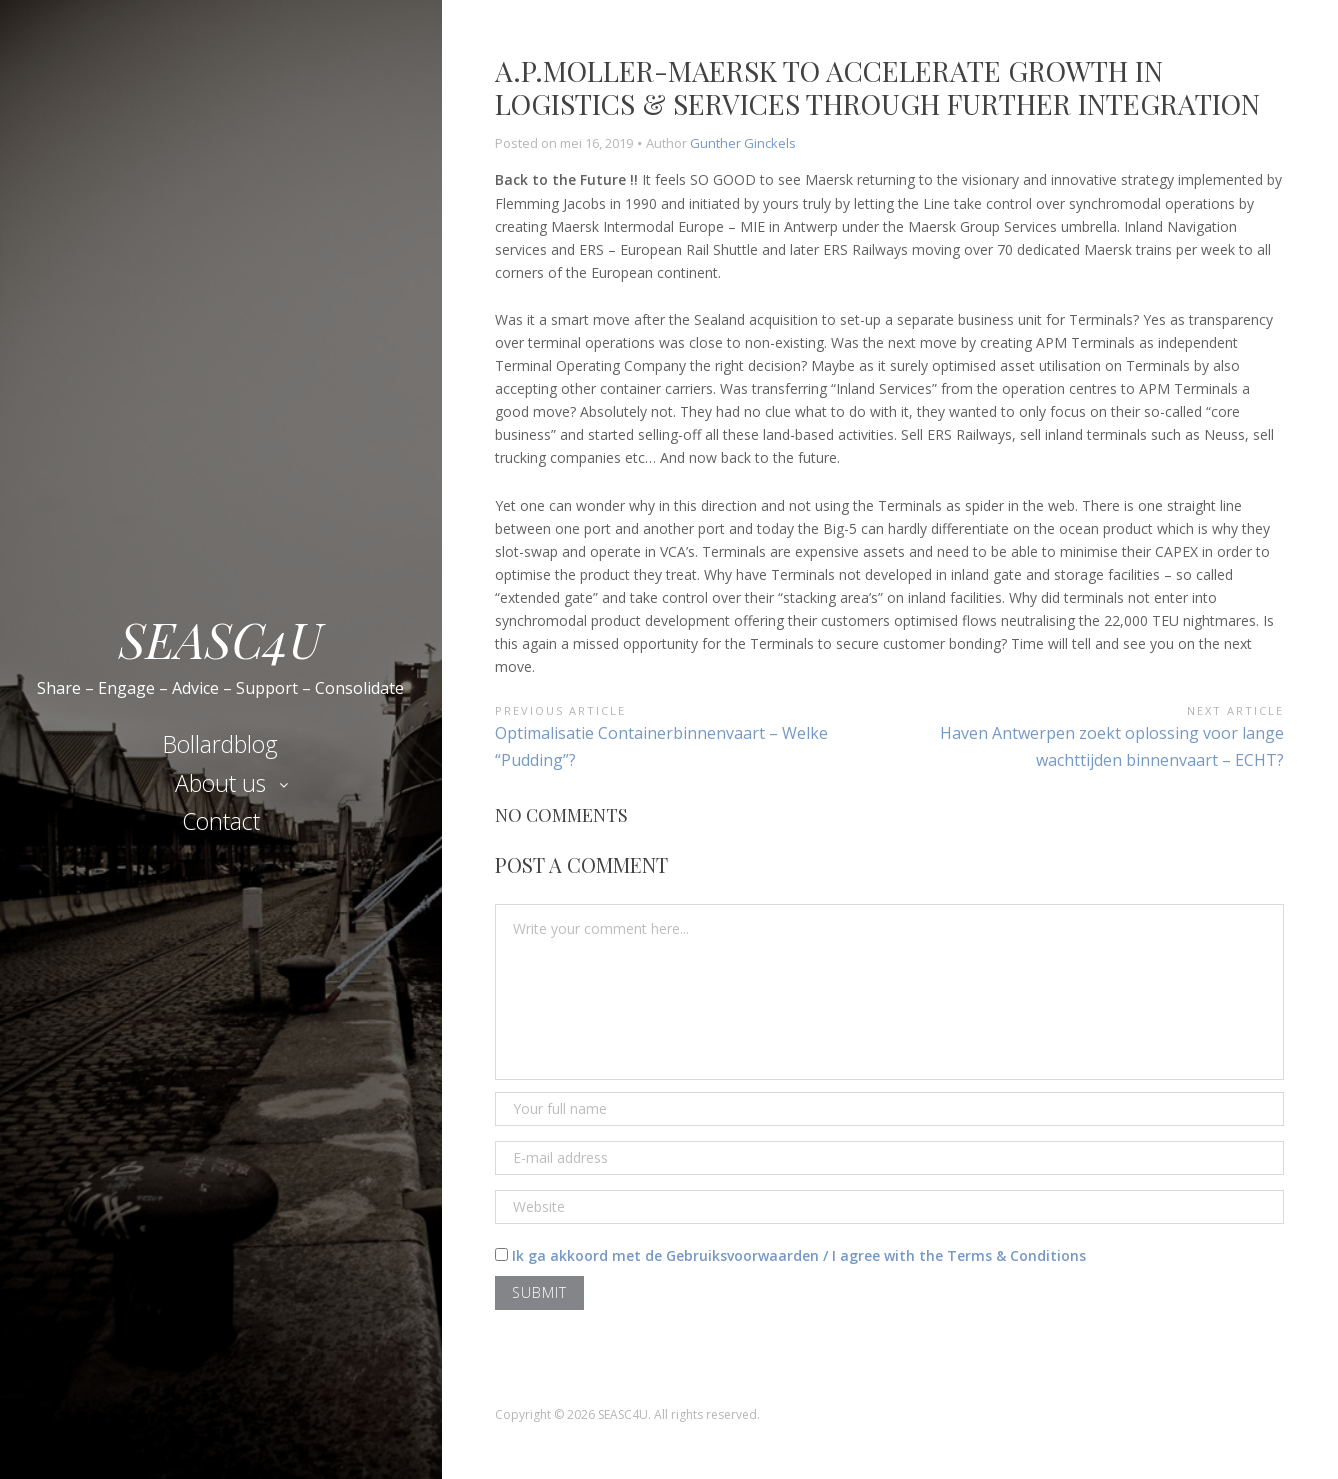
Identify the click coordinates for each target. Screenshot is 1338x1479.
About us (220, 783)
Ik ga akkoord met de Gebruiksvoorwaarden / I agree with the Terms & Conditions (799, 1255)
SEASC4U (220, 636)
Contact (221, 821)
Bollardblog (220, 744)
